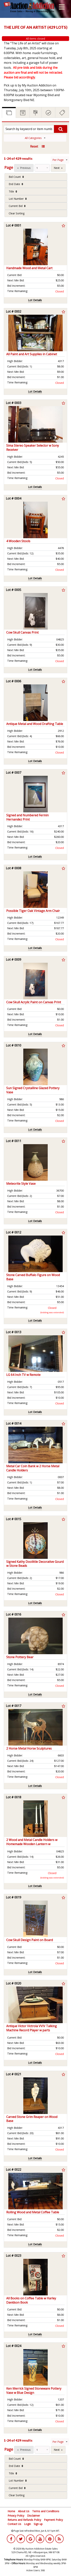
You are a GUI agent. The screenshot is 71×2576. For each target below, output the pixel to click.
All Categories (35, 138)
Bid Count (15, 177)
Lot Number (16, 198)
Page (8, 167)
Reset (34, 146)
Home (11, 2511)
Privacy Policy (16, 2515)
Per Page (59, 160)
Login (27, 2524)
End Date (14, 184)
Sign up (38, 2524)
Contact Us (14, 2524)
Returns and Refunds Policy (24, 2520)
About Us (23, 2511)
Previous (25, 168)
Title (11, 191)
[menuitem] (36, 176)
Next (57, 168)
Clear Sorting (16, 213)
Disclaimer (33, 2515)
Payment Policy (53, 2520)
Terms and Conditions (45, 2511)
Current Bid (16, 206)
